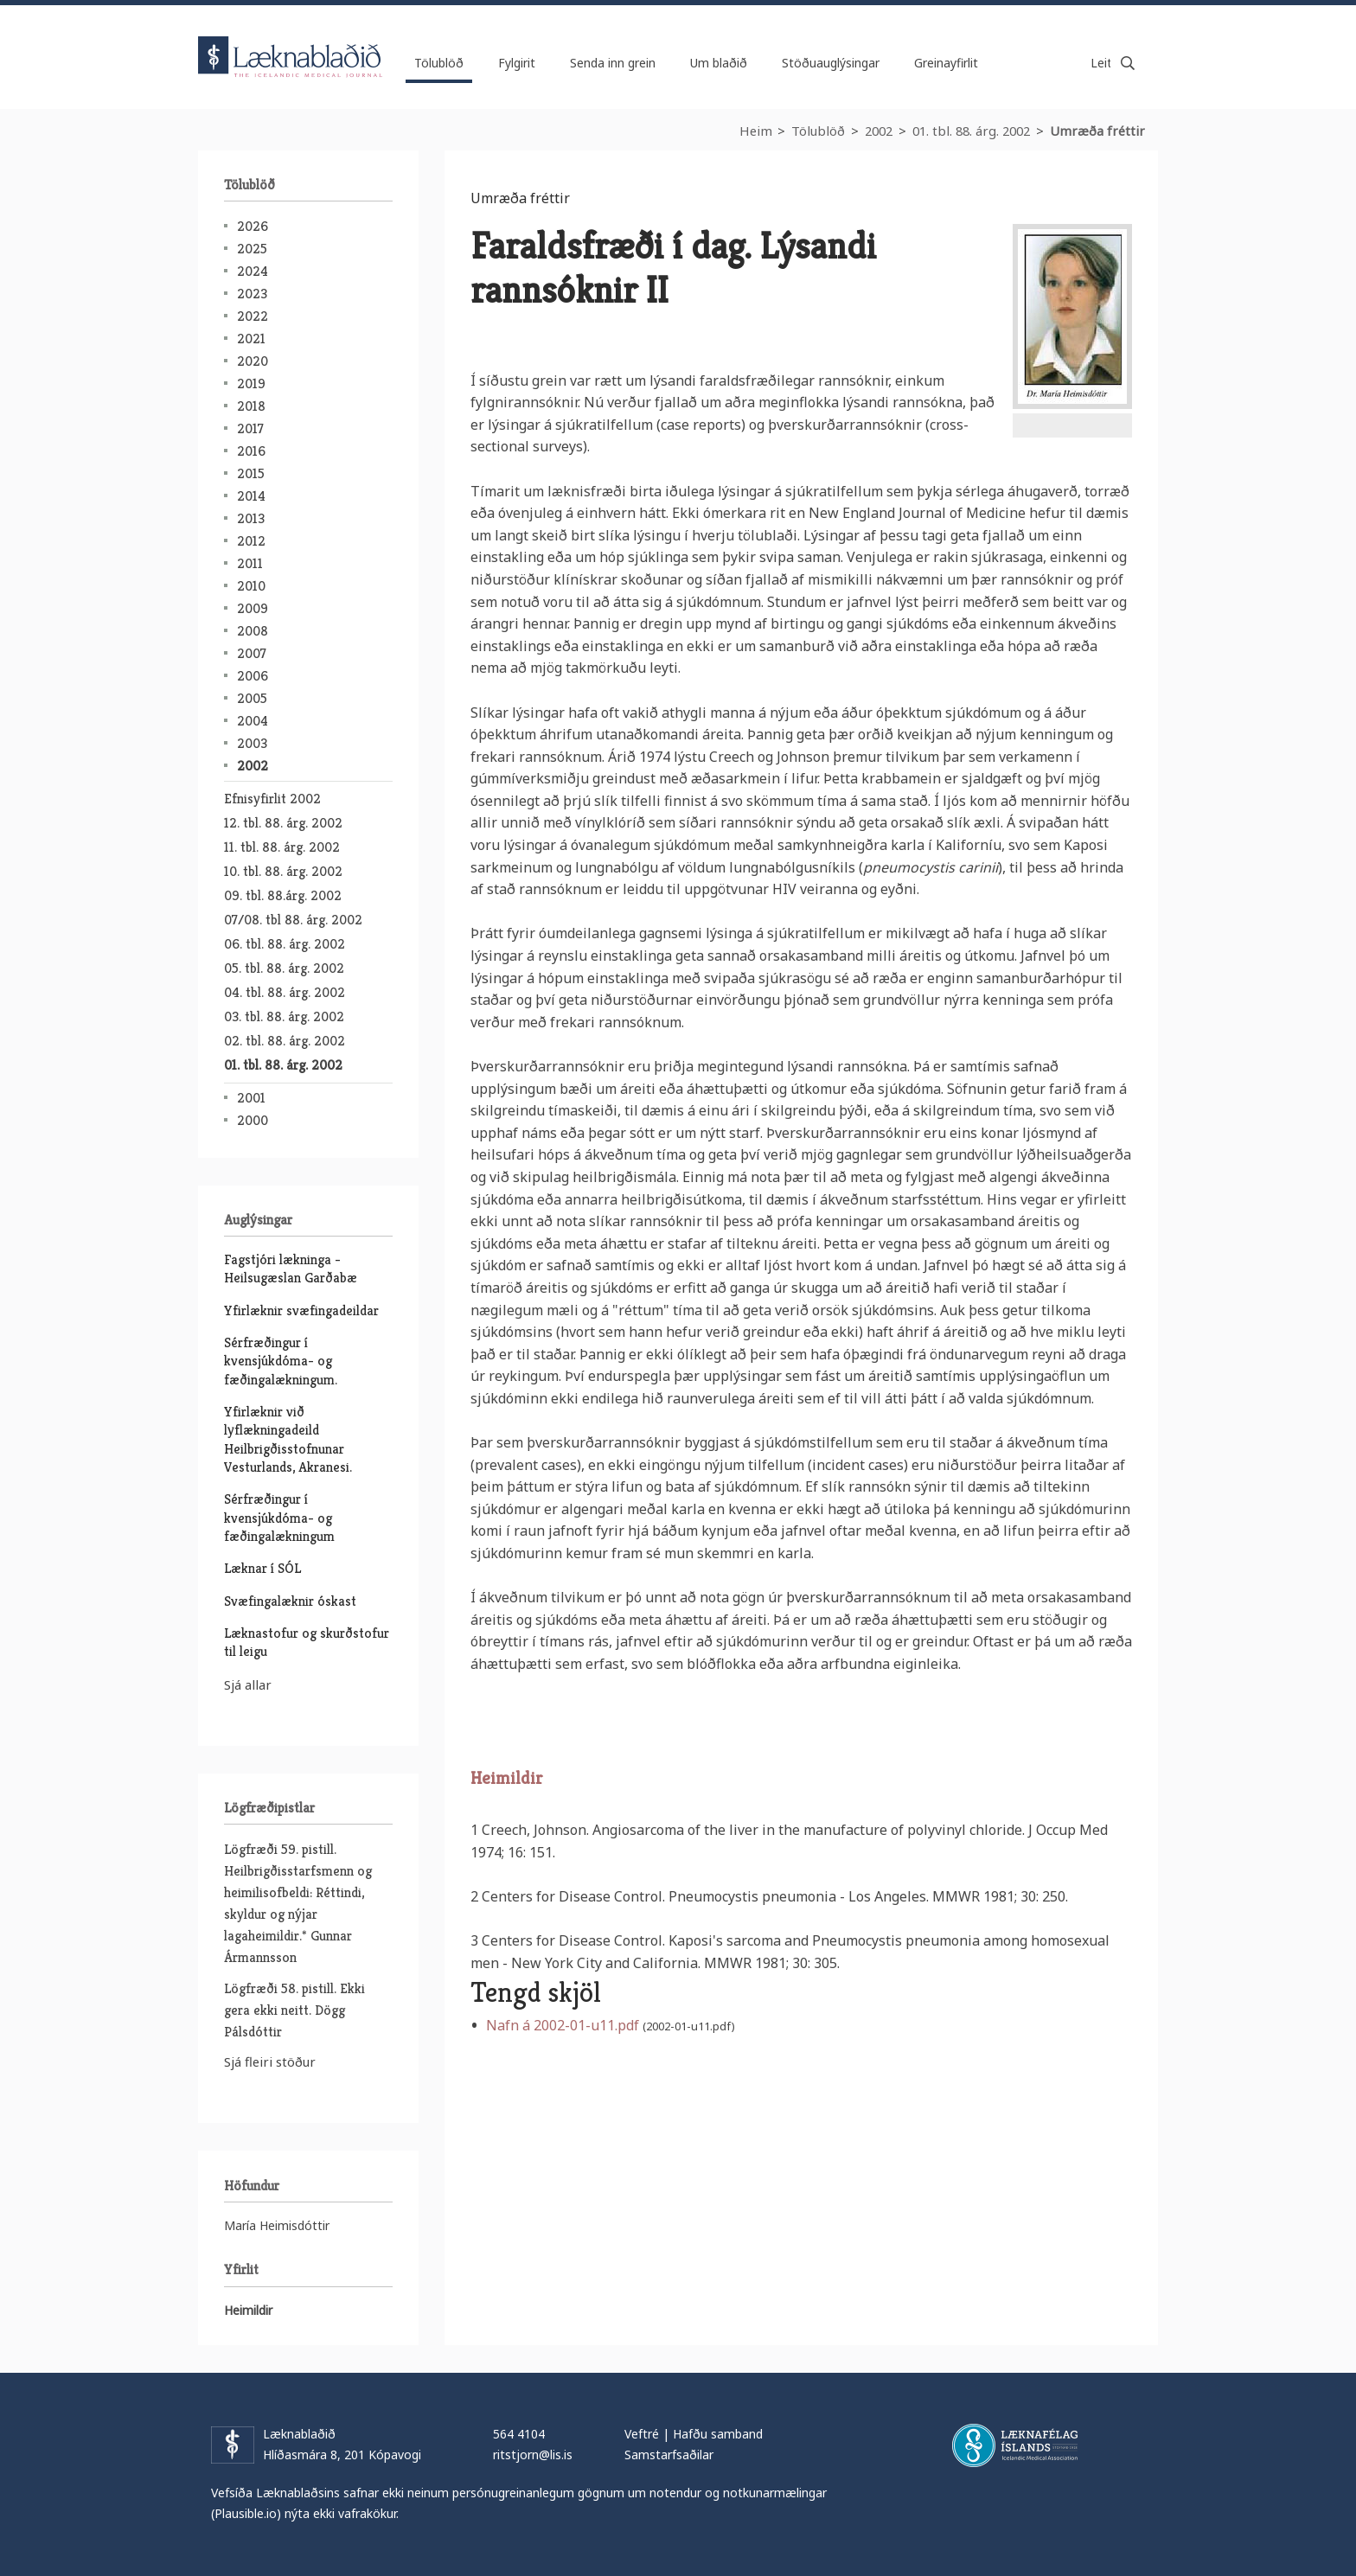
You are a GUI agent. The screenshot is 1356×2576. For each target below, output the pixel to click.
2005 (252, 698)
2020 (252, 361)
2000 (252, 1120)
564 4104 (519, 2434)
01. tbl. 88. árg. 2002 (971, 130)
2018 (251, 406)
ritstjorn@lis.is (532, 2454)
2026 (252, 226)
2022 (252, 316)
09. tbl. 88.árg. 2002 (283, 895)
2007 (251, 653)
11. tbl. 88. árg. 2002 (282, 847)
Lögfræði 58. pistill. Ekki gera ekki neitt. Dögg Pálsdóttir (294, 2010)
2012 (251, 541)
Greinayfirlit (946, 62)
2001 (251, 1098)
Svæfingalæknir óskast (290, 1601)
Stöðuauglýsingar (830, 62)
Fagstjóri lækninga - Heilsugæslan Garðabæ (290, 1268)
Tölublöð (818, 130)
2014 (251, 496)
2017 (250, 428)
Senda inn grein (613, 62)
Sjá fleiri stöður (270, 2061)
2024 (252, 271)
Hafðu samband (718, 2434)
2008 (252, 631)
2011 (250, 563)
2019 (251, 383)
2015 (251, 473)
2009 (252, 608)
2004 (252, 721)
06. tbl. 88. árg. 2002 (284, 944)
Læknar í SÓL (262, 1568)
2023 (252, 293)
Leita (1127, 63)
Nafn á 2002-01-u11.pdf (562, 2025)
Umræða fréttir (1097, 130)
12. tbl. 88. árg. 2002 (283, 823)
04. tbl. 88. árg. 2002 (284, 992)
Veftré (641, 2434)
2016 (251, 451)
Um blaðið (718, 62)
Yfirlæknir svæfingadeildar (301, 1310)
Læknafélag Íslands (1015, 2445)
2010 (251, 586)
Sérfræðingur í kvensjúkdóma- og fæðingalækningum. (280, 1361)
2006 (252, 676)
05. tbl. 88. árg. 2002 (284, 968)
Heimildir (506, 1778)
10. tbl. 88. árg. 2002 (283, 871)
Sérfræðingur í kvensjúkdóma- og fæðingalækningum (279, 1517)
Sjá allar (248, 1684)
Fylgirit (516, 62)
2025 (252, 249)
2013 (251, 518)
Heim (755, 130)
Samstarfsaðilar (668, 2454)
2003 (252, 743)
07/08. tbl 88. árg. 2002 (293, 920)
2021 (251, 338)
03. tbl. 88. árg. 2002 (284, 1016)
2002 (878, 130)
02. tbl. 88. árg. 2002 (284, 1041)
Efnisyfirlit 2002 (272, 798)
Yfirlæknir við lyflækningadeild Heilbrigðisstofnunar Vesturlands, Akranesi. (288, 1439)
